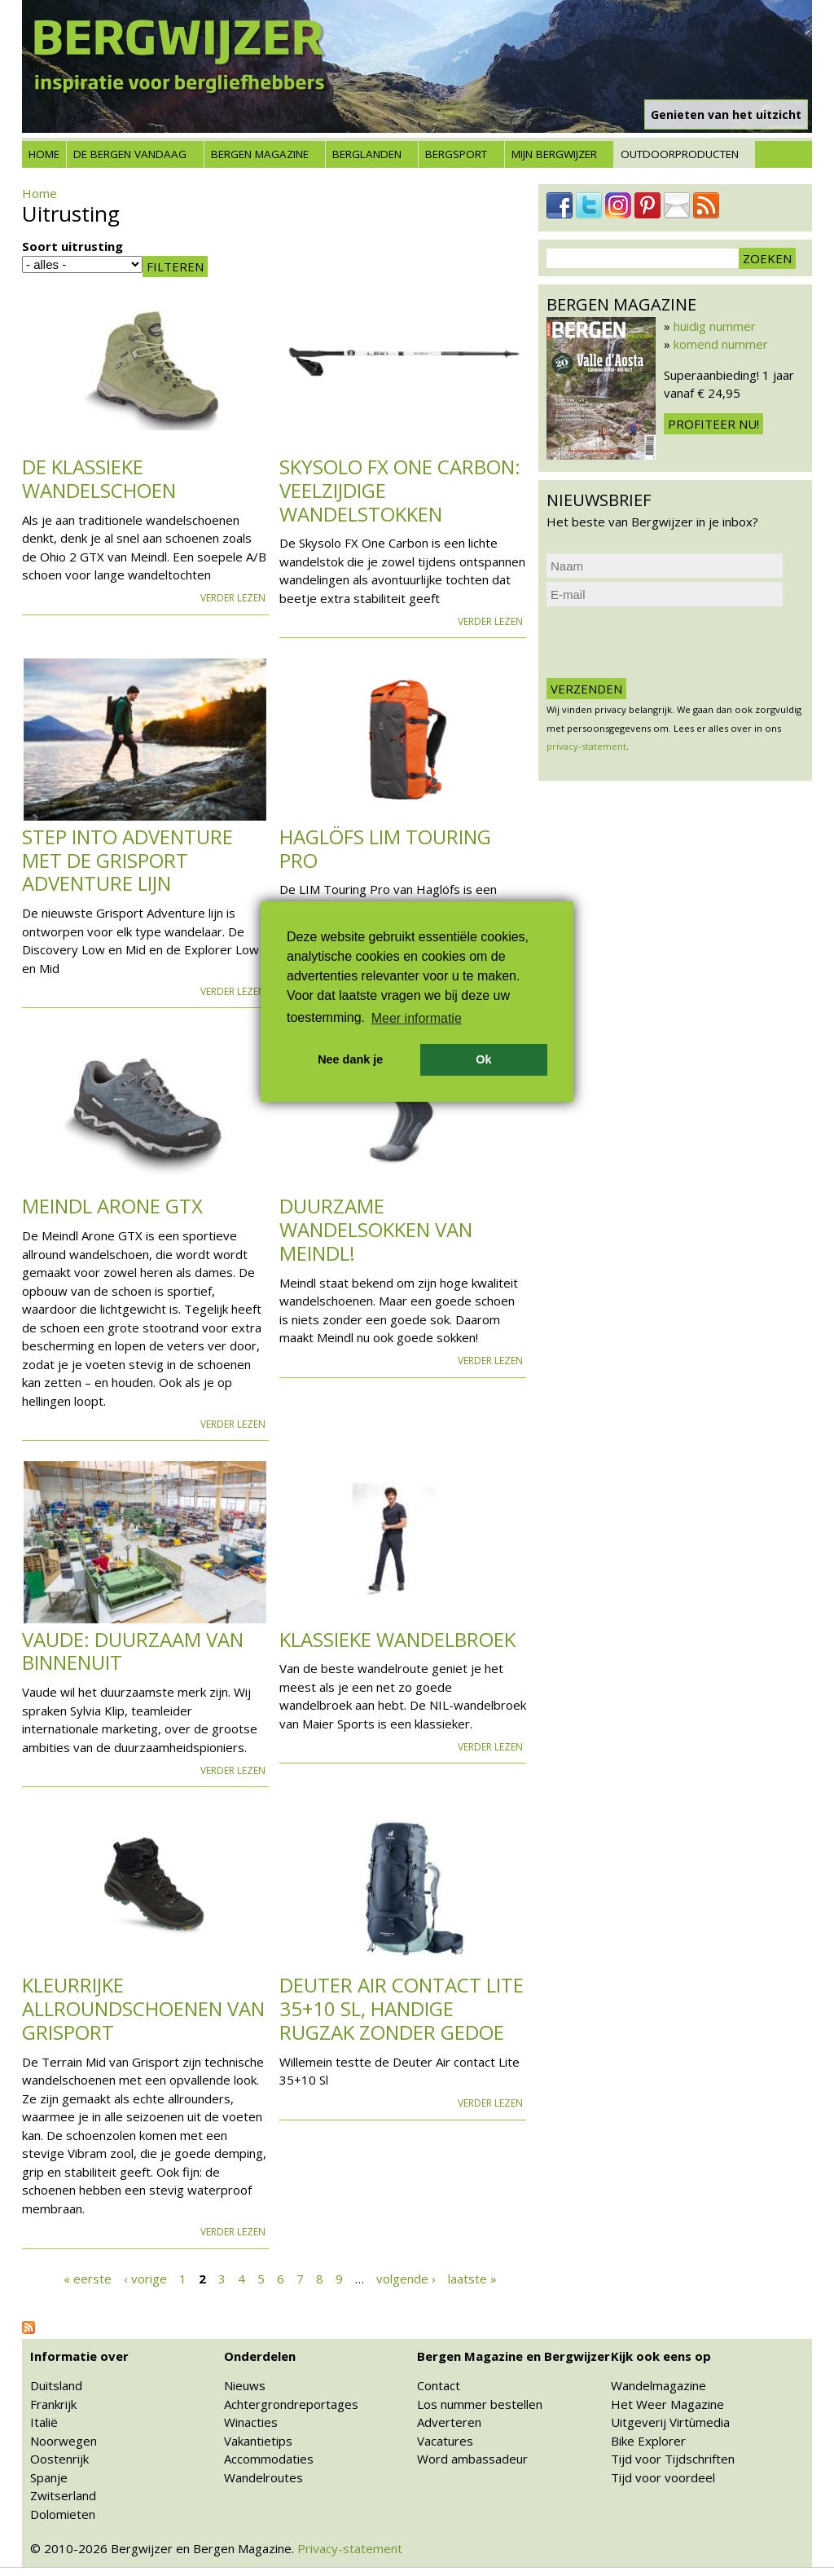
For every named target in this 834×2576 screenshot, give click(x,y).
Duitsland (56, 2385)
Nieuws (245, 2385)
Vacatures (445, 2441)
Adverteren (449, 2422)
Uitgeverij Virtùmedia (670, 2422)
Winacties (251, 2422)
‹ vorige (145, 2278)
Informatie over (79, 2356)
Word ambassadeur (472, 2459)
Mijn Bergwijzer (554, 154)
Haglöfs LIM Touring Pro (385, 848)
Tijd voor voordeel (663, 2477)
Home (44, 154)
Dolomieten (62, 2514)
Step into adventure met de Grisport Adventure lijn (127, 860)
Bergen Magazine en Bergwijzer (513, 2356)
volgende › (406, 2278)
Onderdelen (260, 2356)
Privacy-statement (349, 2548)
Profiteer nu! (713, 424)
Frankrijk (53, 2404)
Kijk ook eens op (661, 2356)
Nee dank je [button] (350, 1059)
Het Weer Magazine (667, 2404)
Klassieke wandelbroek (397, 1639)
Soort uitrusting (72, 246)
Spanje (49, 2477)
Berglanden (367, 154)
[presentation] (670, 642)
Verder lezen (233, 598)
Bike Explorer (648, 2441)
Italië (44, 2422)
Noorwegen (63, 2441)
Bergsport (456, 154)
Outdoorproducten (680, 154)
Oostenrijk (59, 2459)
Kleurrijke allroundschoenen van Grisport (143, 2008)
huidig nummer (715, 326)
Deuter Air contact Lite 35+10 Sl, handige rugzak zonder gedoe (401, 2008)
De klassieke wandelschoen (99, 478)
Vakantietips (258, 2441)
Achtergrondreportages (291, 2404)
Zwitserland (63, 2495)
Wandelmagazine (658, 2385)
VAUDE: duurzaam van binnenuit (133, 1651)
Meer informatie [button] (416, 1018)
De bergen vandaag (130, 154)
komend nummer (721, 344)
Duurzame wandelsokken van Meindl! (375, 1229)
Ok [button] (483, 1059)
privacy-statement (586, 746)
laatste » (472, 2278)
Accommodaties (269, 2459)
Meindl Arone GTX (112, 1205)
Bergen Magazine (260, 154)
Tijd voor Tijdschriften (673, 2459)
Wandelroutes (263, 2477)
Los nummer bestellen (479, 2404)
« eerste (88, 2278)
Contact (438, 2385)
